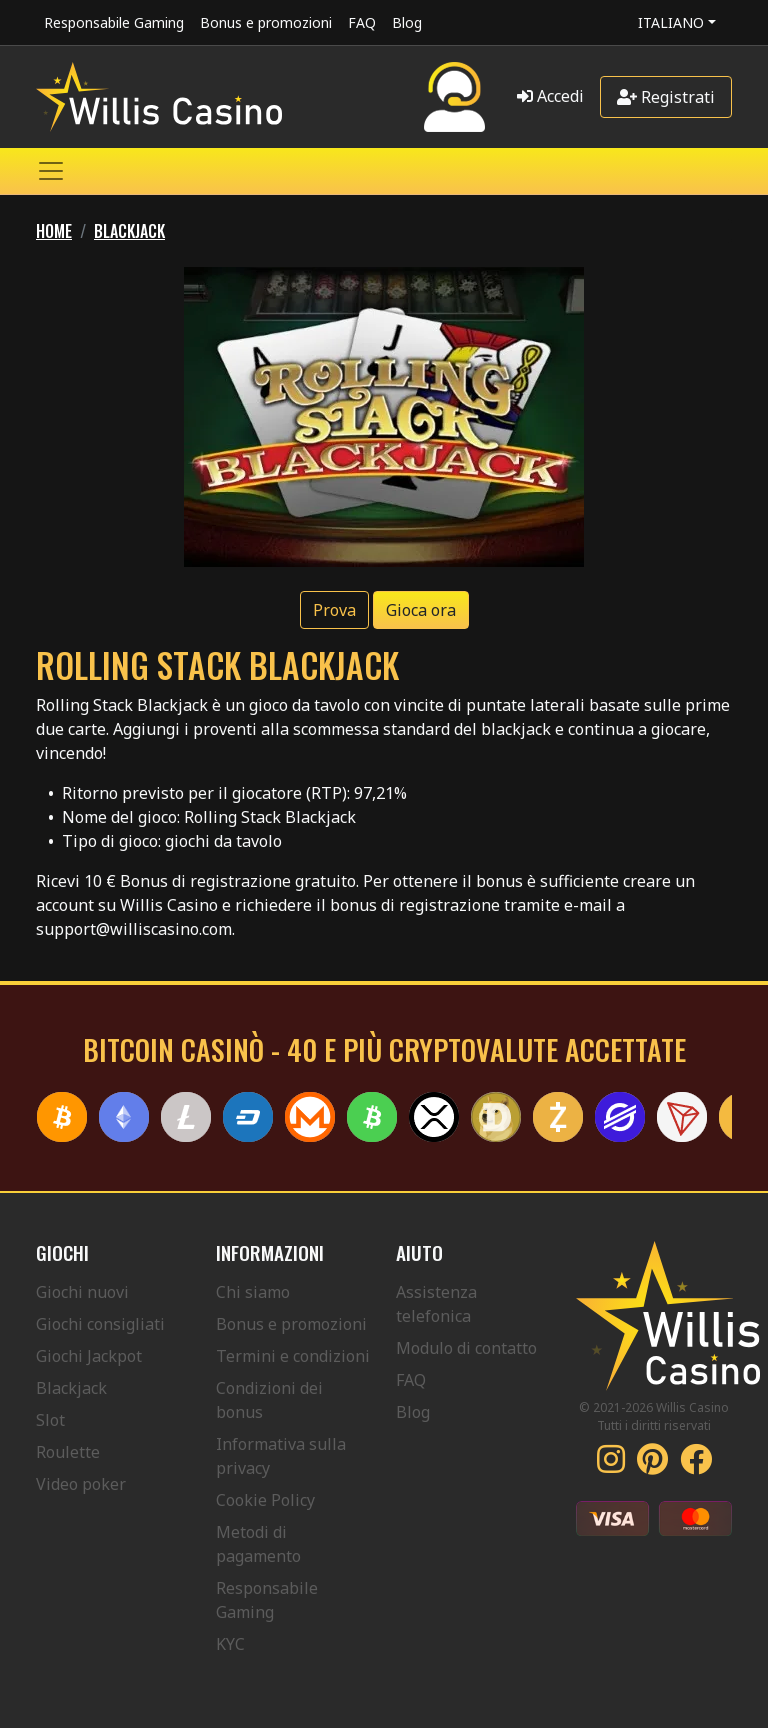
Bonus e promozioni (266, 22)
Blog (407, 22)
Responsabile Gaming (114, 22)
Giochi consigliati (100, 1324)
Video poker (81, 1484)
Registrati (666, 97)
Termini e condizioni (293, 1356)
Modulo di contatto (466, 1348)
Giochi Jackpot (89, 1356)
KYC (230, 1644)
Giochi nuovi (82, 1292)
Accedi (550, 96)
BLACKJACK (129, 231)
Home (54, 231)
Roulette (68, 1452)
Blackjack (71, 1388)
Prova (334, 610)
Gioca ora (421, 610)
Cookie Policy (265, 1500)
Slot (50, 1420)
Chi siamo (253, 1292)
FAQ (362, 22)
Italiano (671, 22)
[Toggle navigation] (51, 171)
